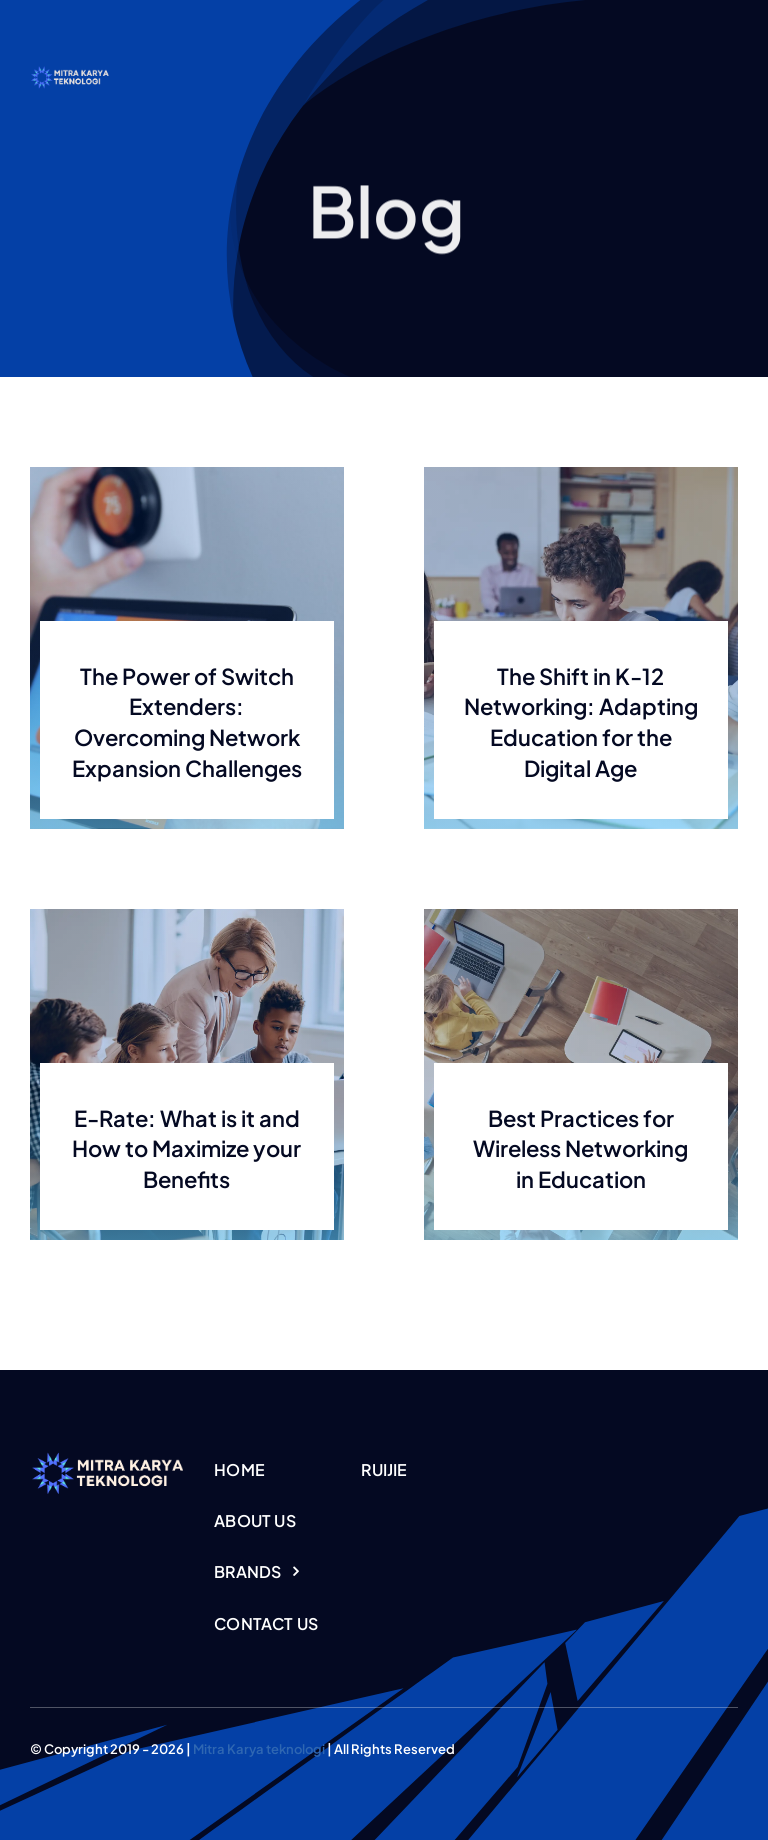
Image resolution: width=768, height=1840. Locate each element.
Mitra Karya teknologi (259, 1749)
